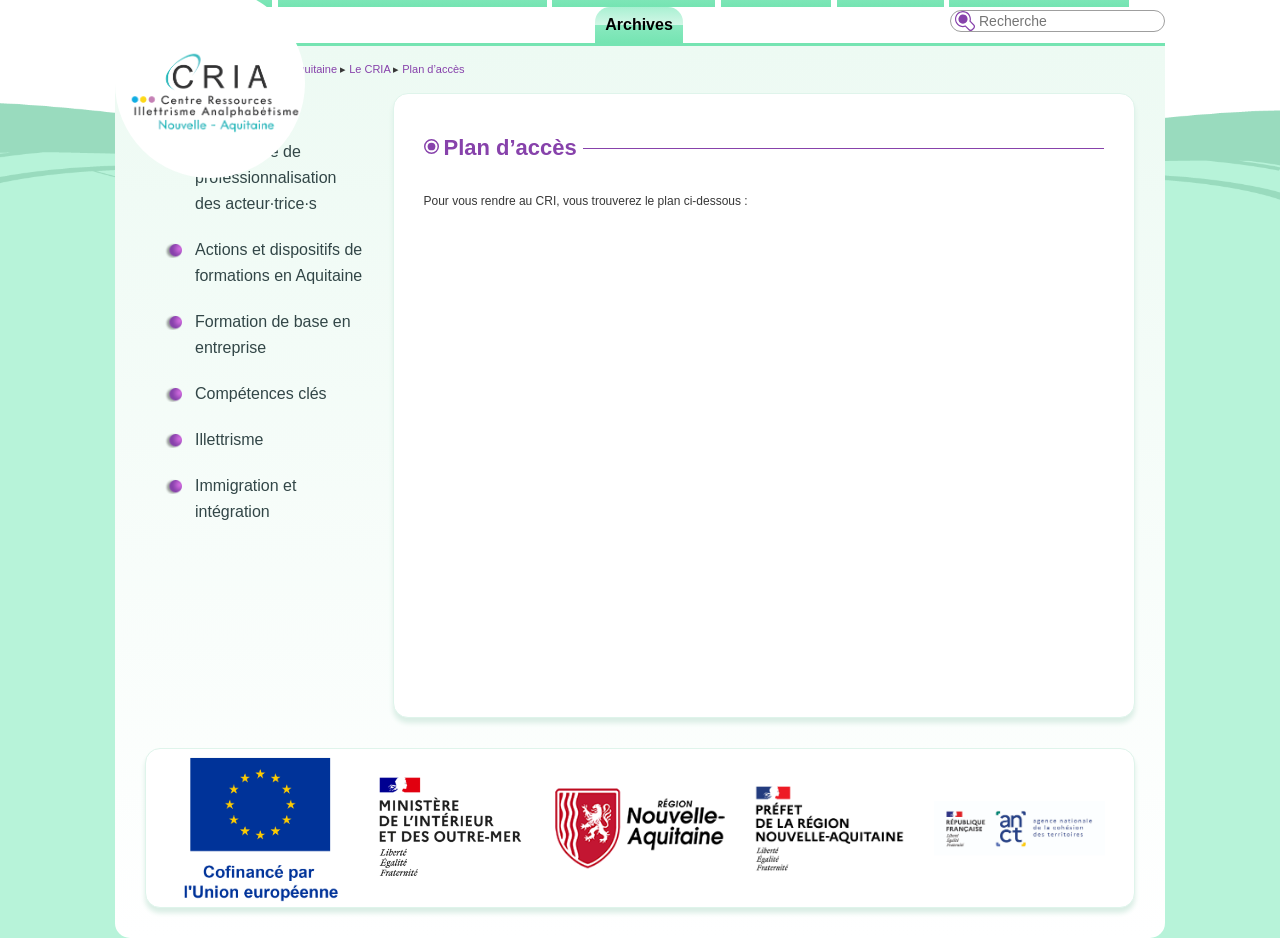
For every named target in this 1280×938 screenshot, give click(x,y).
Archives (639, 24)
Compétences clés (261, 393)
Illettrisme (229, 439)
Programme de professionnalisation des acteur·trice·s (265, 177)
